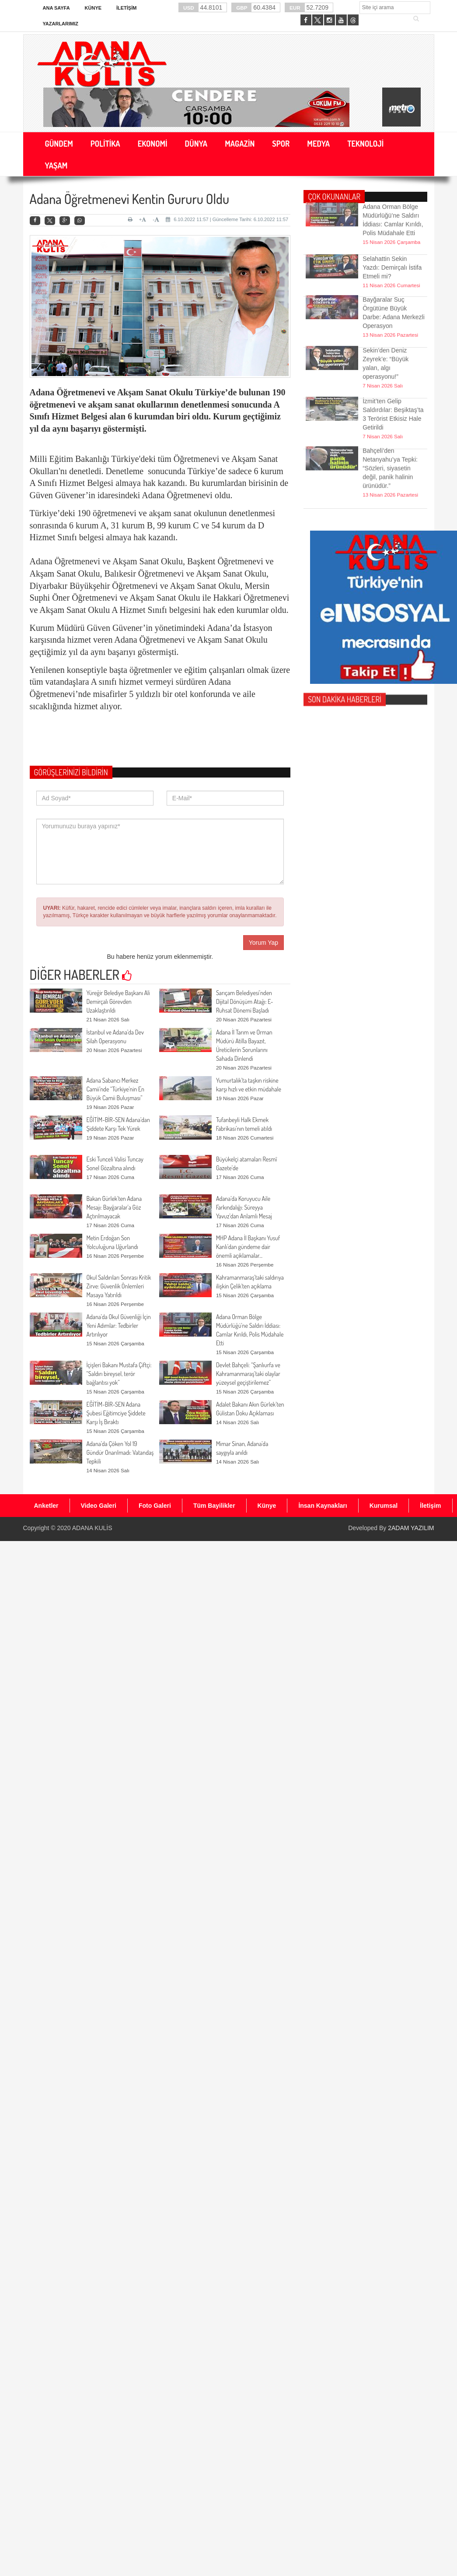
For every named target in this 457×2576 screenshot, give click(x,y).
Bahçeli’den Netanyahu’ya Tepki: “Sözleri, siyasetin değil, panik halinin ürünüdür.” (390, 436)
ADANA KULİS (92, 1527)
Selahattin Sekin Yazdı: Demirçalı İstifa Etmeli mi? (392, 246)
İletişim (126, 8)
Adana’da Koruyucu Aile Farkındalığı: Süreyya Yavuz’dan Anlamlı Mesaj (244, 1207)
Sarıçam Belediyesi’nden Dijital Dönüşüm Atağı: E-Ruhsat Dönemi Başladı (244, 1001)
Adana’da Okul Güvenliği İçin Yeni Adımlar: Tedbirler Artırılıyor (119, 1325)
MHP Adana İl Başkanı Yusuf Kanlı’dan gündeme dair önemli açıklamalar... (248, 1246)
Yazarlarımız (60, 23)
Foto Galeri (155, 1505)
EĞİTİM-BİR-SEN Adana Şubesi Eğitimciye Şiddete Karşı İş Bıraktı (116, 1413)
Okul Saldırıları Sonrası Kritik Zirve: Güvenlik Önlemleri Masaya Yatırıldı (119, 1286)
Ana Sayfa (56, 8)
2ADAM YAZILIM (411, 1527)
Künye (93, 8)
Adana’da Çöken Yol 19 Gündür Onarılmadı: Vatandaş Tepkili (120, 1452)
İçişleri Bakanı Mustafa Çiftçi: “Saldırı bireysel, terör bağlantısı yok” (119, 1373)
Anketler (46, 1505)
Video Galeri (98, 1505)
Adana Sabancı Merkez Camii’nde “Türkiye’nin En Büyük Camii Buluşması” (115, 1089)
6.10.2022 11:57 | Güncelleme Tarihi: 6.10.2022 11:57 (227, 219)
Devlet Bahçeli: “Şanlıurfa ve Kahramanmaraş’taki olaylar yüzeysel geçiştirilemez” (248, 1373)
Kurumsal (384, 1505)
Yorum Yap (263, 942)
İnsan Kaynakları (322, 1505)
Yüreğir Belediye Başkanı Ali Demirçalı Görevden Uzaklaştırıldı (118, 1001)
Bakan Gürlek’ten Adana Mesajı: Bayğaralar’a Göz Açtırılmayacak (114, 1207)
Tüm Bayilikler (214, 1505)
